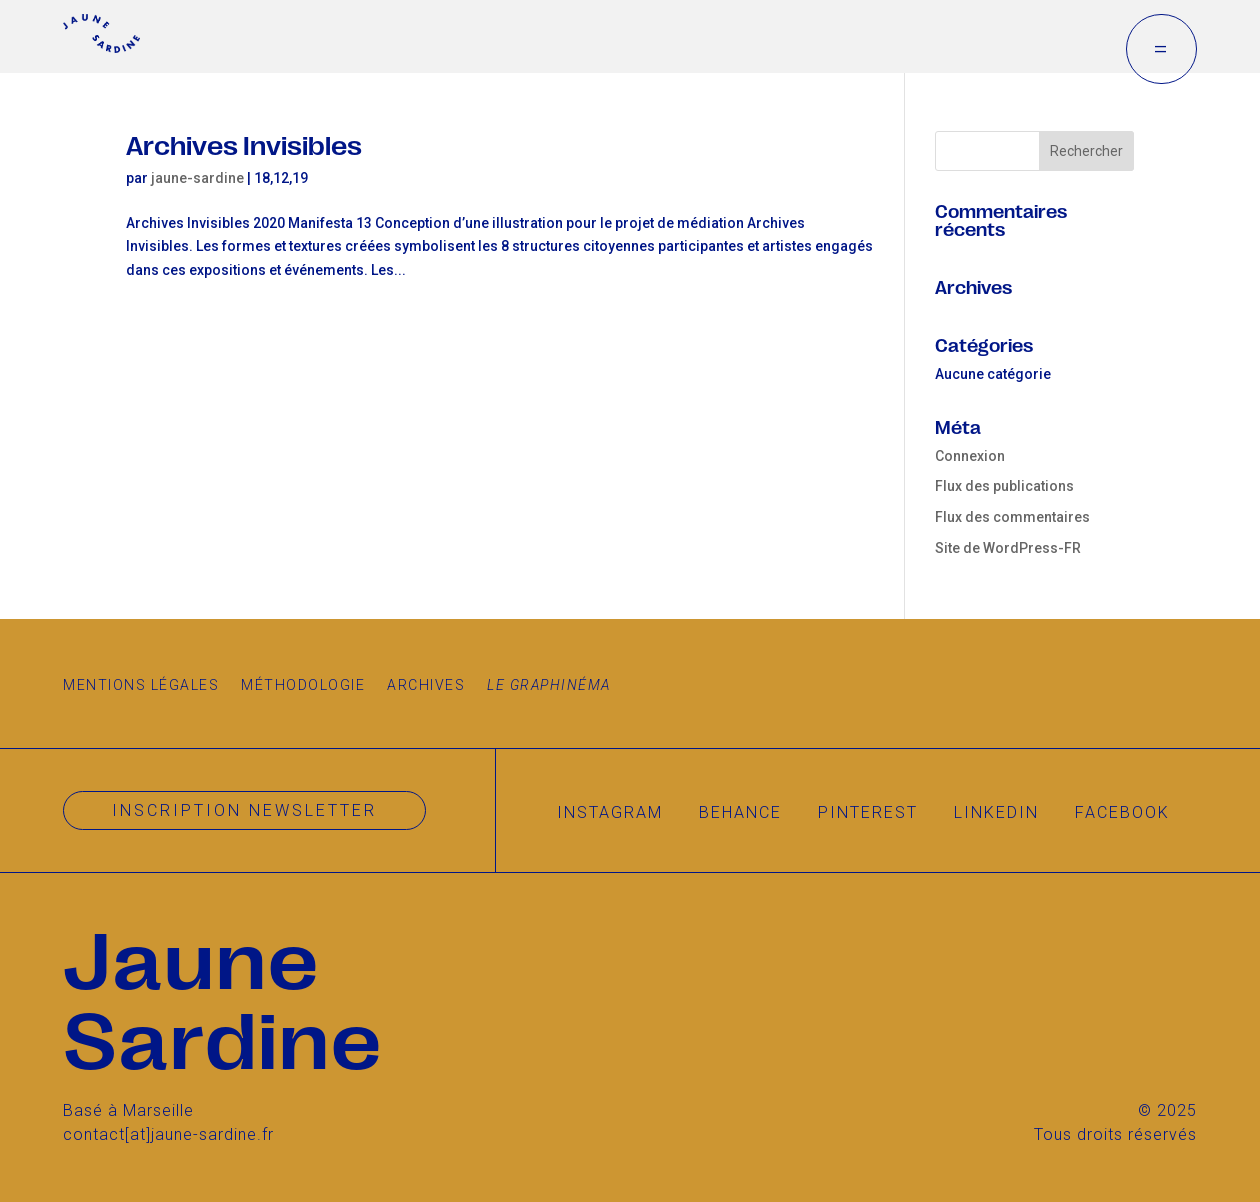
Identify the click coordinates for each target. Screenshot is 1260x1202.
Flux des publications (1004, 486)
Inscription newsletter (244, 810)
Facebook (1122, 812)
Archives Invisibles (244, 143)
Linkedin (996, 812)
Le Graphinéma (549, 685)
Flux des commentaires (1012, 517)
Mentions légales (141, 685)
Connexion (970, 456)
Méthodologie (303, 685)
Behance (740, 812)
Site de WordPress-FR (1008, 548)
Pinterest (868, 812)
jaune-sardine (197, 178)
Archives (426, 685)
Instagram (610, 812)
